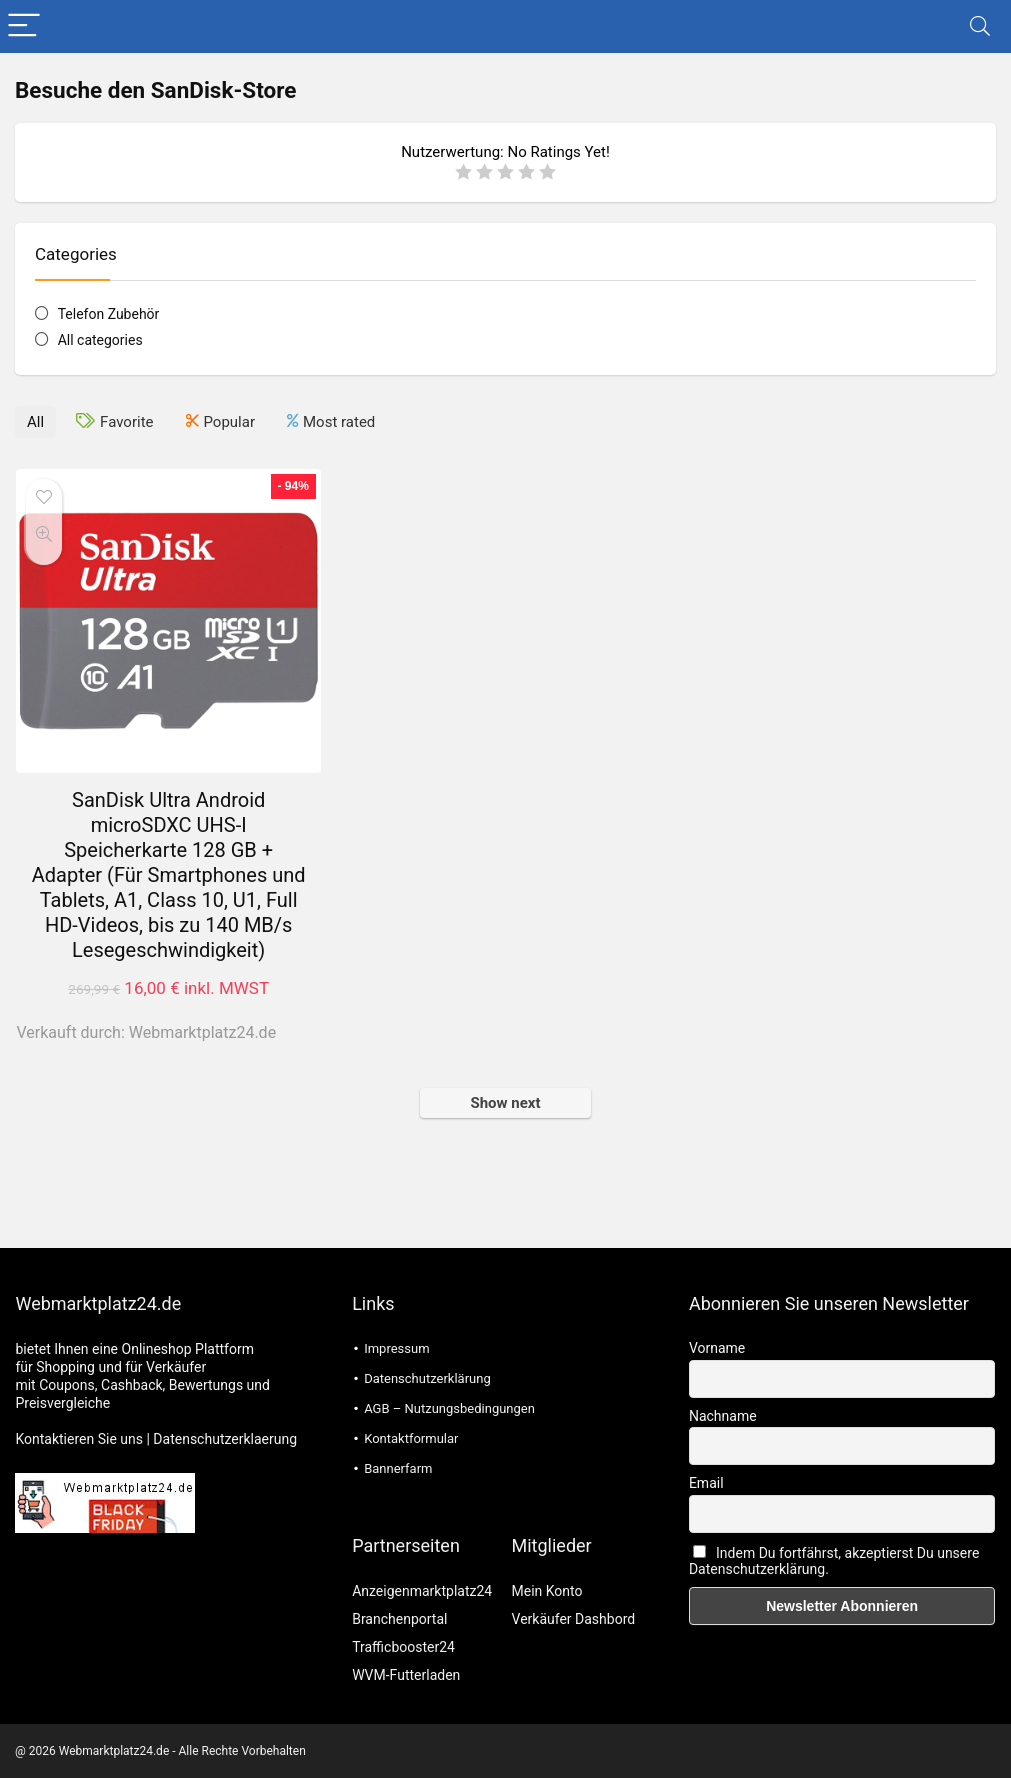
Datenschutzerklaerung (225, 1439)
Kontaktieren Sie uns (79, 1439)
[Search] (980, 26)
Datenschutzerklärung (427, 1378)
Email (706, 1483)
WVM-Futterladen (406, 1675)
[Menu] (24, 26)
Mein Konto (547, 1591)
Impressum (396, 1348)
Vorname (717, 1348)
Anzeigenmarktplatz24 (422, 1591)
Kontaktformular (411, 1438)
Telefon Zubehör (109, 314)
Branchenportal (399, 1619)
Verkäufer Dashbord (574, 1619)
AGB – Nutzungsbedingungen (449, 1408)
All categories (100, 340)
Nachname (723, 1416)
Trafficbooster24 (403, 1647)
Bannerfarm (398, 1468)
